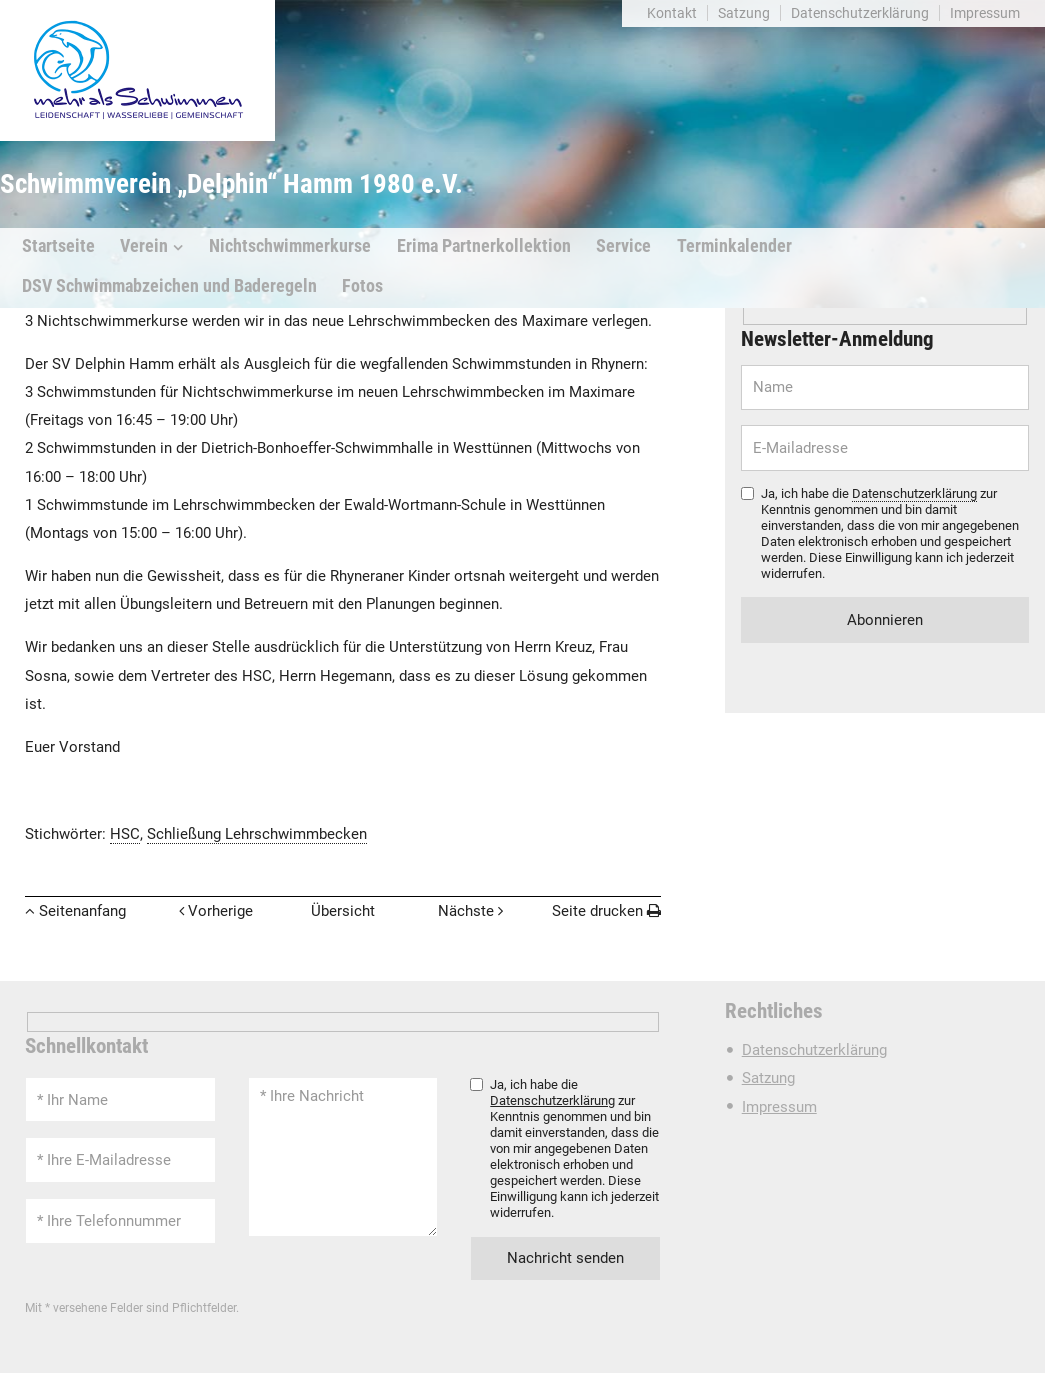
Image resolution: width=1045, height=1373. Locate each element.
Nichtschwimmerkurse (290, 246)
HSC (125, 834)
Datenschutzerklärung (860, 13)
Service (623, 246)
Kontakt (672, 13)
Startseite (58, 246)
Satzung (744, 13)
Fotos (362, 286)
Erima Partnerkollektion (484, 246)
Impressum (985, 13)
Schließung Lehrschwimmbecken (257, 834)
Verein (144, 246)
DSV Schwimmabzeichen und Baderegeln (169, 286)
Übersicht (343, 911)
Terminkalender (734, 246)
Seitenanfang (82, 911)
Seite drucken (597, 911)
